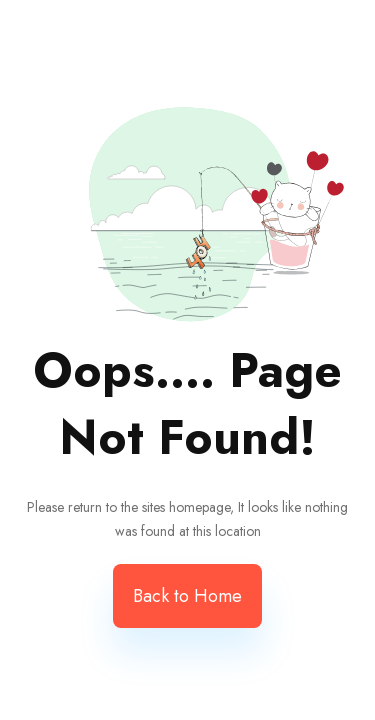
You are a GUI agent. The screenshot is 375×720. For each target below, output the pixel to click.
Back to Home (187, 596)
